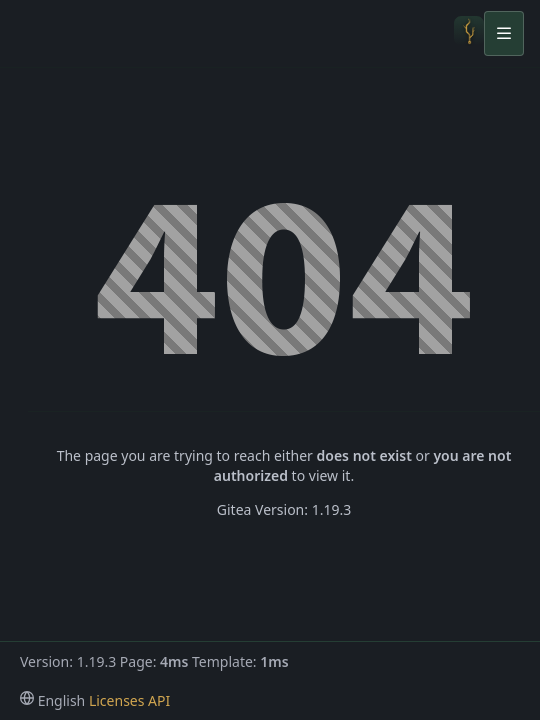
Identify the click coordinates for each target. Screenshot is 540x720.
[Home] (469, 33)
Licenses (117, 700)
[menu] (52, 700)
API (159, 700)
